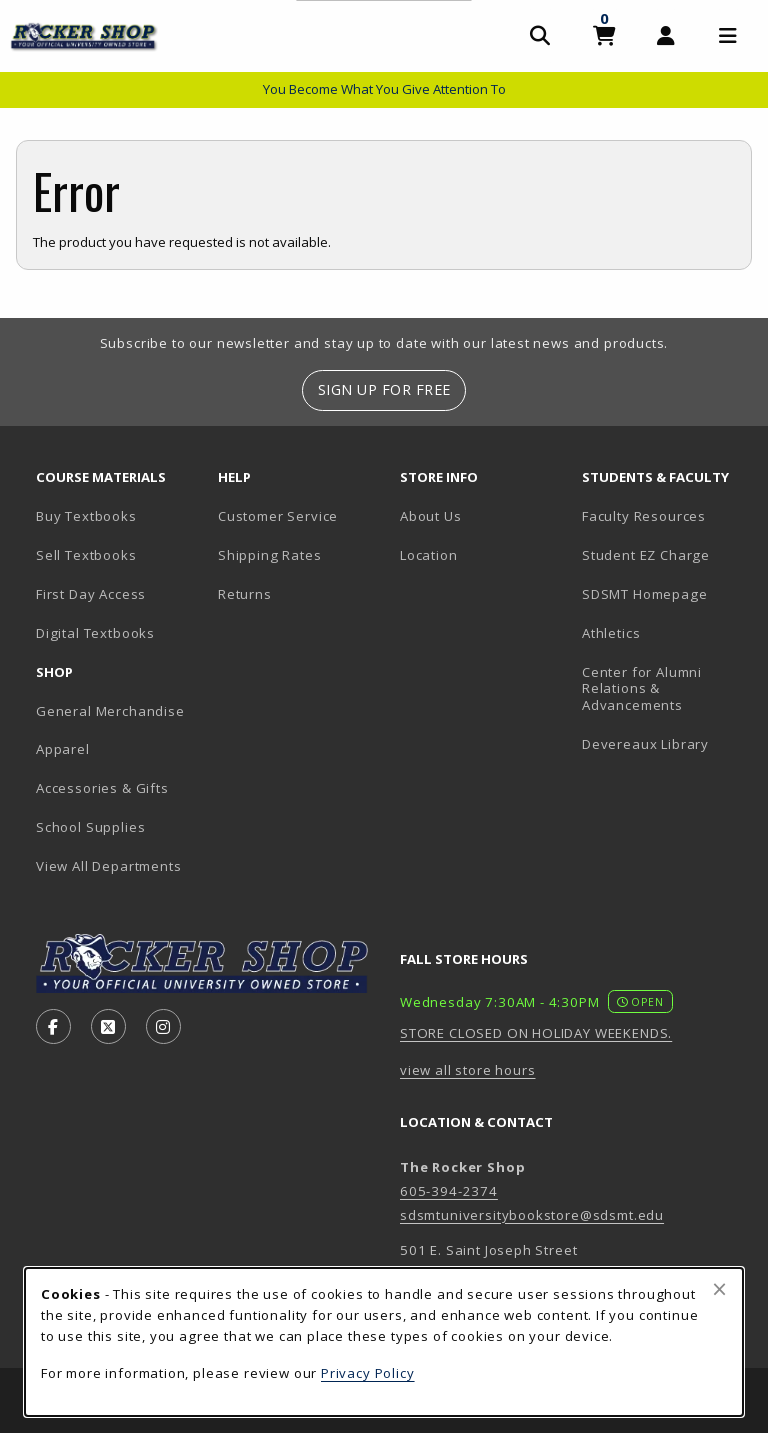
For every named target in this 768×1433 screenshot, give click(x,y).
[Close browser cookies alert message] (719, 1289)
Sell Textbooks (86, 555)
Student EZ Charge (646, 555)
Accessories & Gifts (102, 788)
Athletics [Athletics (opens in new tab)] (611, 633)
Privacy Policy (368, 1373)
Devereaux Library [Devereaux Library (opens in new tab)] (645, 744)
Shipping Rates (270, 555)
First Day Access (91, 594)
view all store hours (468, 1070)
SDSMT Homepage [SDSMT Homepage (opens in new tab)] (645, 594)
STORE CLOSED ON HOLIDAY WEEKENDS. (536, 1033)
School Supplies (90, 827)
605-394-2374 (449, 1191)
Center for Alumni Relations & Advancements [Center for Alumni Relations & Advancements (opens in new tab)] (642, 688)
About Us (431, 516)
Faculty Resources (644, 516)
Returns (245, 594)
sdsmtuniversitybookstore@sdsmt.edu (532, 1215)
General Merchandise (110, 711)
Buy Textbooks (86, 516)
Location (429, 555)
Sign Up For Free (384, 389)
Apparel (63, 749)
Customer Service (278, 516)
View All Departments (109, 866)
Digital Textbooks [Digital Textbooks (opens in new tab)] (95, 633)
